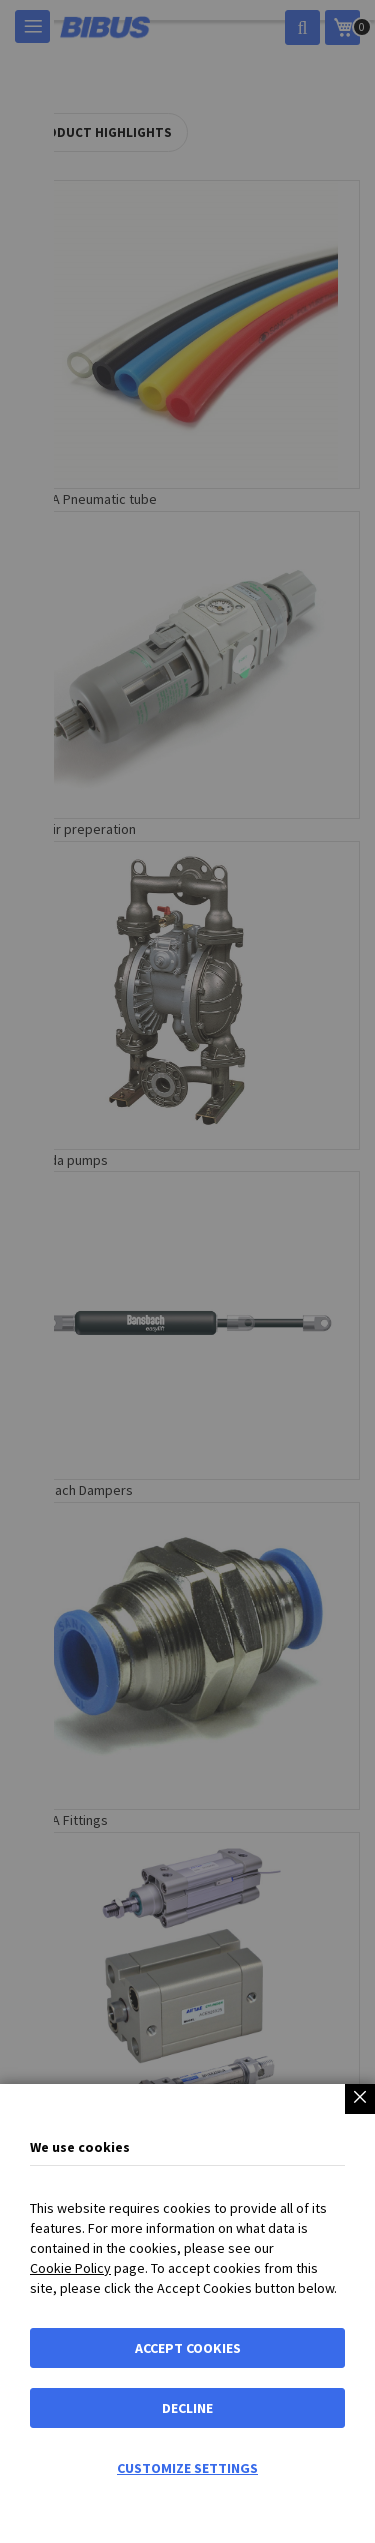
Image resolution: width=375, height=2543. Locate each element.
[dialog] (187, 1271)
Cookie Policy (70, 2268)
